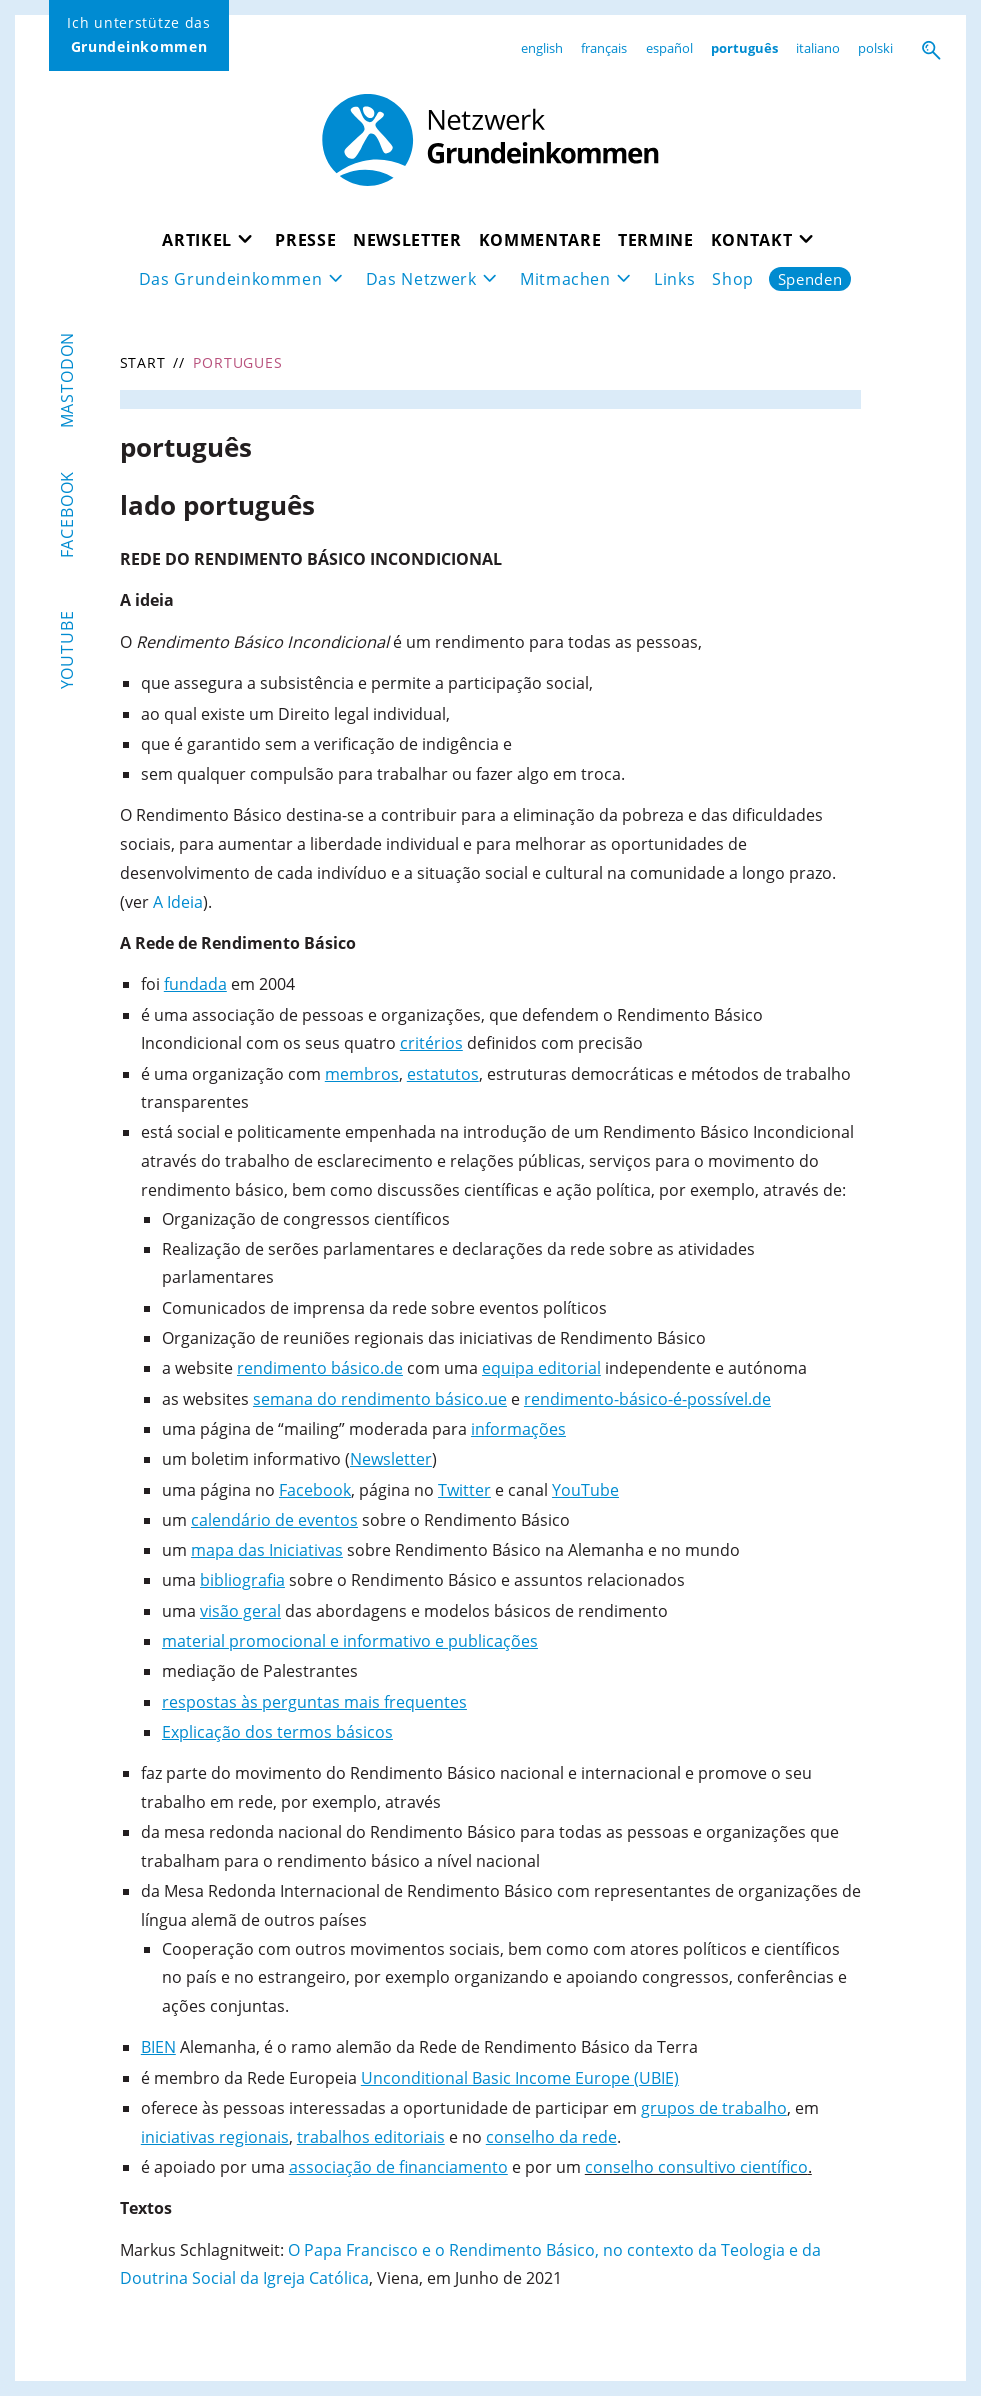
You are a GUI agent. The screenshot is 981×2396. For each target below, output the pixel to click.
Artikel (196, 240)
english (542, 48)
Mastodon (67, 380)
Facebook (67, 515)
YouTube (67, 649)
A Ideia (178, 902)
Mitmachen (565, 279)
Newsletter (407, 240)
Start (143, 362)
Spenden (811, 279)
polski (875, 48)
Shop (735, 279)
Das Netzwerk (420, 279)
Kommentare (540, 240)
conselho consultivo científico (696, 2167)
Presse (305, 240)
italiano (818, 48)
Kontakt (752, 240)
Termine (656, 240)
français (604, 48)
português (744, 48)
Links (676, 279)
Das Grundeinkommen (229, 279)
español (669, 48)
